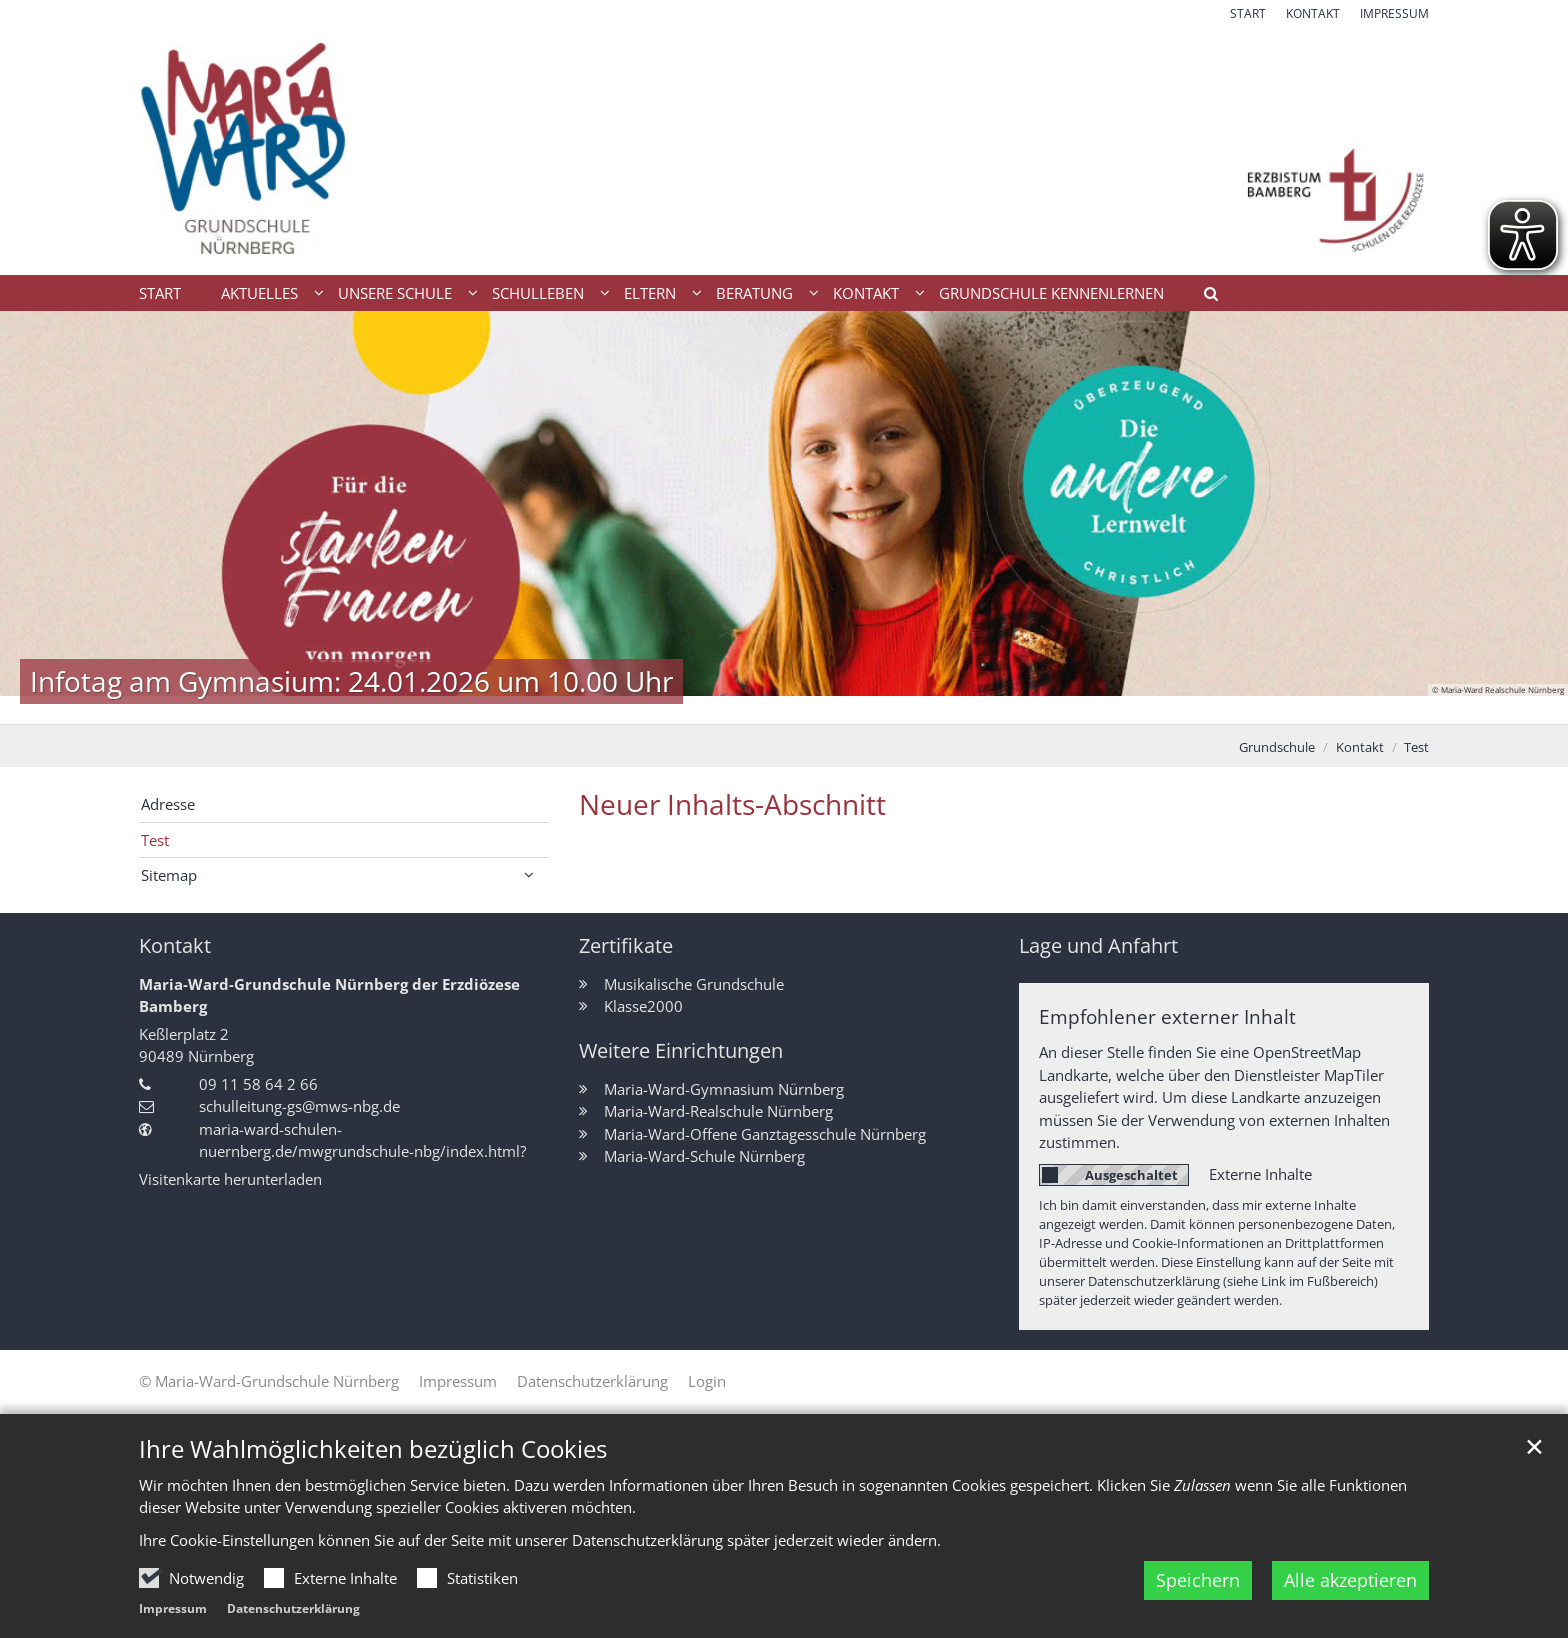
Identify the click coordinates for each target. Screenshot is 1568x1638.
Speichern (1198, 1586)
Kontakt (1360, 747)
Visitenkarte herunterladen (230, 1179)
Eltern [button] (650, 293)
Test (1416, 747)
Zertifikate (626, 945)
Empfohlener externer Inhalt (1167, 1016)
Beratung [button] (754, 293)
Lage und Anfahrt (1098, 945)
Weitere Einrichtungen (681, 1050)
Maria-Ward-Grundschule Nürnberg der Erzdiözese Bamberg (329, 995)
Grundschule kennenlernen (1051, 293)
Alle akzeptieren (1350, 1586)
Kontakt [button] (866, 293)
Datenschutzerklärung (293, 1614)
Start (160, 293)
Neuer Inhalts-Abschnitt (732, 804)
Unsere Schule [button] (395, 293)
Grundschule (1277, 747)
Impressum (173, 1614)
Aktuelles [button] (259, 293)
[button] (1204, 297)
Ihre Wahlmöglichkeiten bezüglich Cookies (373, 1454)
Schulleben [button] (538, 293)
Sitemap (169, 875)
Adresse (168, 804)
